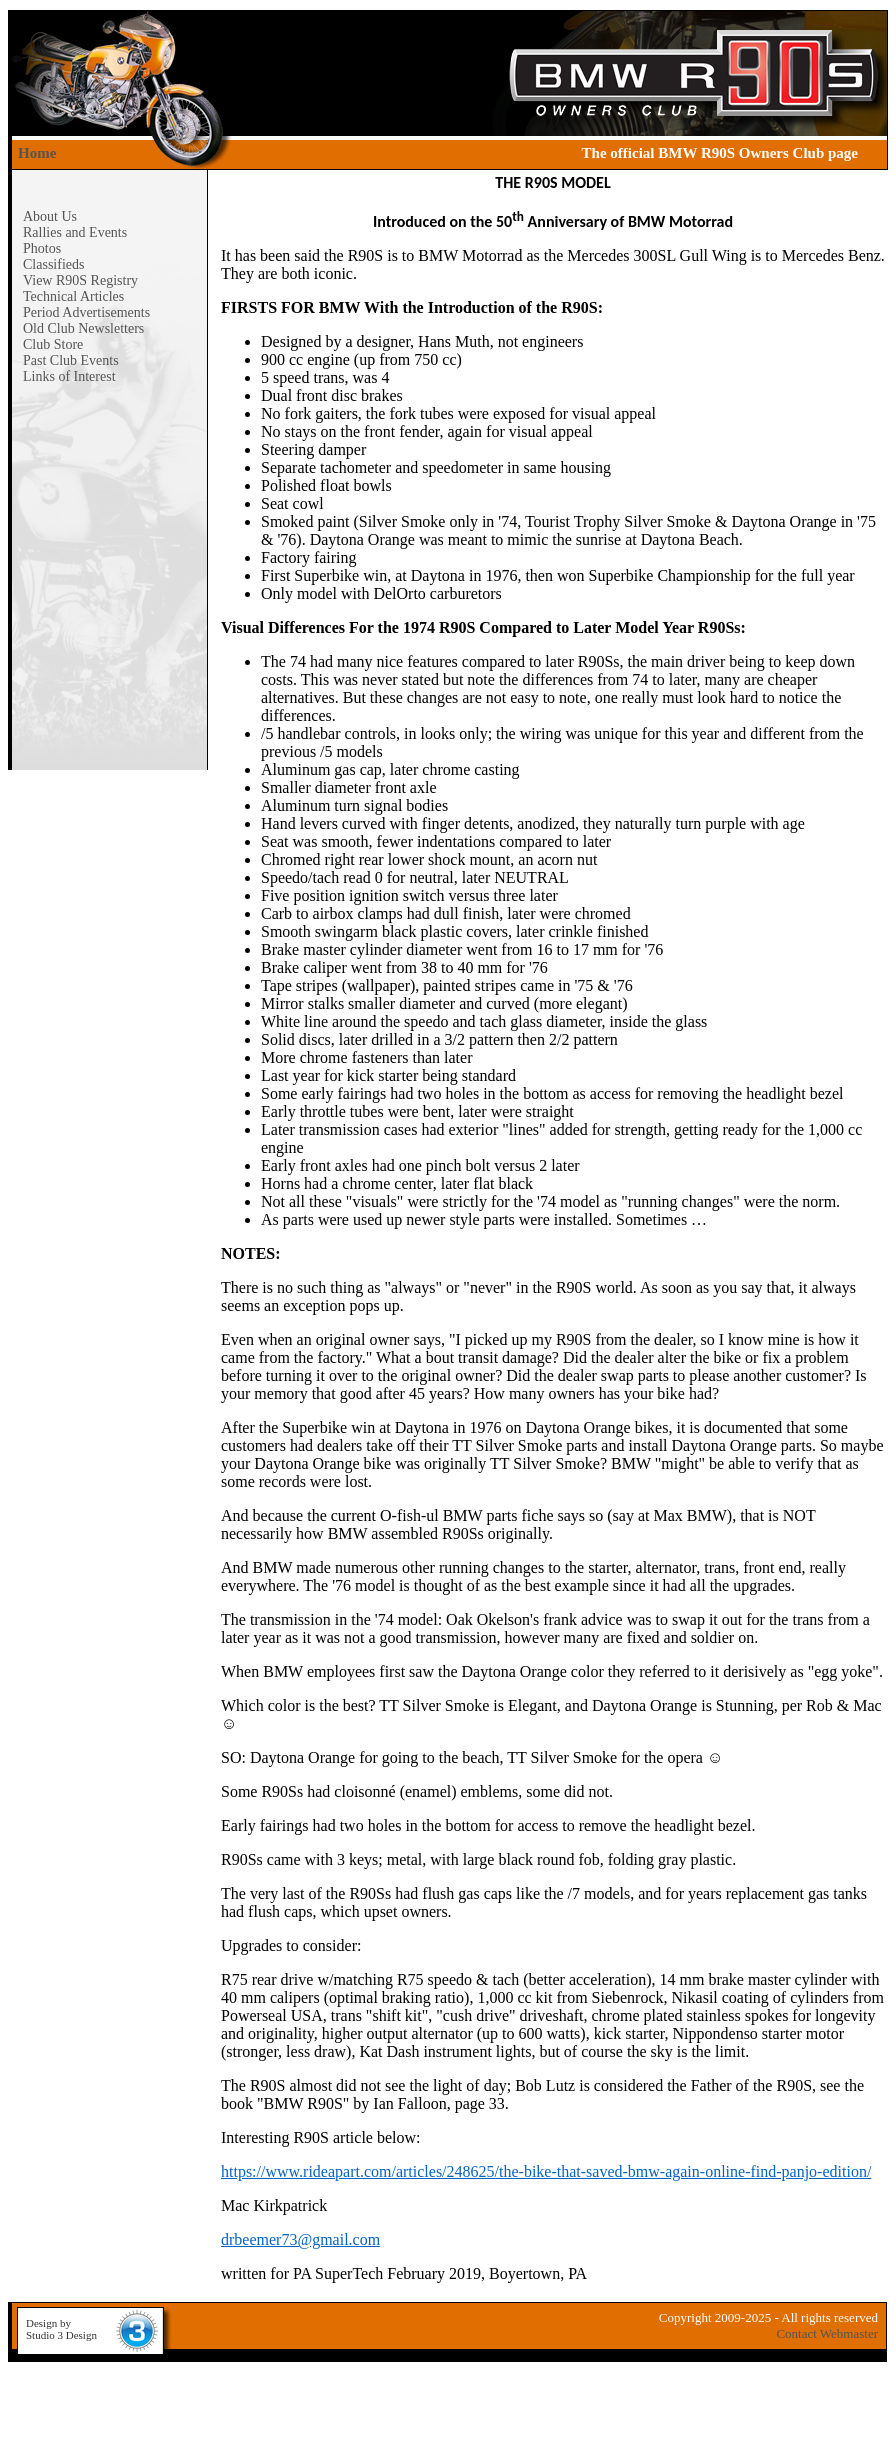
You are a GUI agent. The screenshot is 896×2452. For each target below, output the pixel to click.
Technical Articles (73, 296)
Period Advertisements (86, 312)
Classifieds (53, 264)
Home (37, 153)
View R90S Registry (80, 280)
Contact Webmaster (827, 2333)
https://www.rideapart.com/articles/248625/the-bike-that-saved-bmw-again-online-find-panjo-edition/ (546, 2171)
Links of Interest (69, 376)
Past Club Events (71, 360)
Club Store (53, 344)
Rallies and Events (75, 232)
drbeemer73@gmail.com (300, 2239)
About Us (50, 216)
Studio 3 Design (61, 2335)
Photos (42, 248)
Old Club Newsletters (83, 328)
